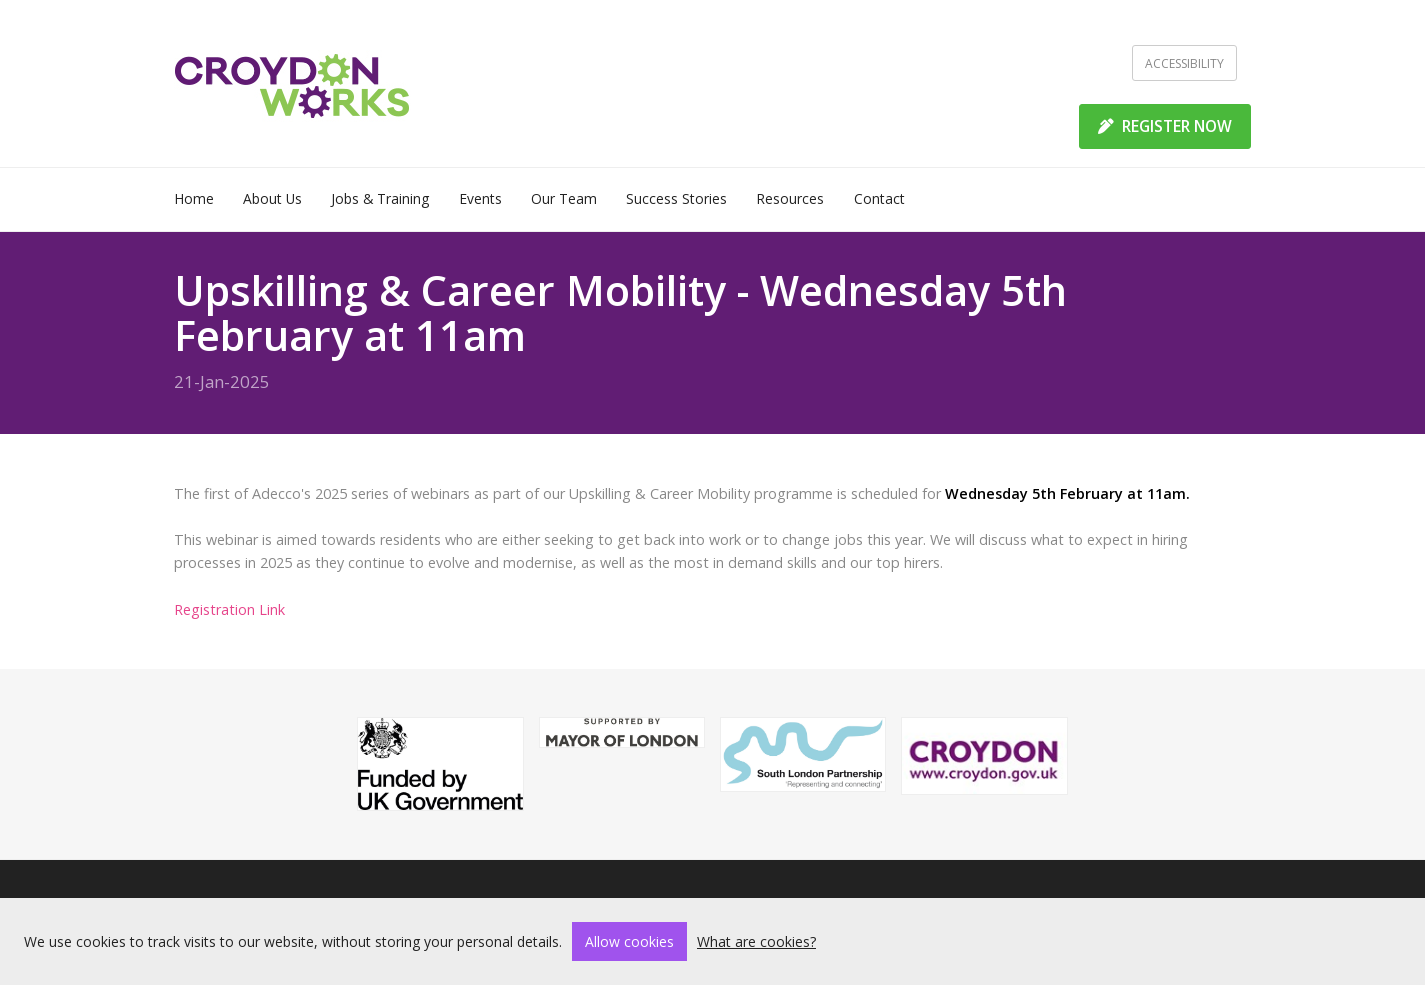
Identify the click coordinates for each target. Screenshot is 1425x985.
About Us (272, 198)
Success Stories (676, 198)
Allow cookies (629, 941)
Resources (790, 198)
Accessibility (1184, 63)
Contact (879, 198)
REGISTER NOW (1165, 126)
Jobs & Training (380, 198)
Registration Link (229, 609)
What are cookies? (756, 941)
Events (480, 198)
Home (194, 198)
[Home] (292, 84)
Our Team (564, 198)
